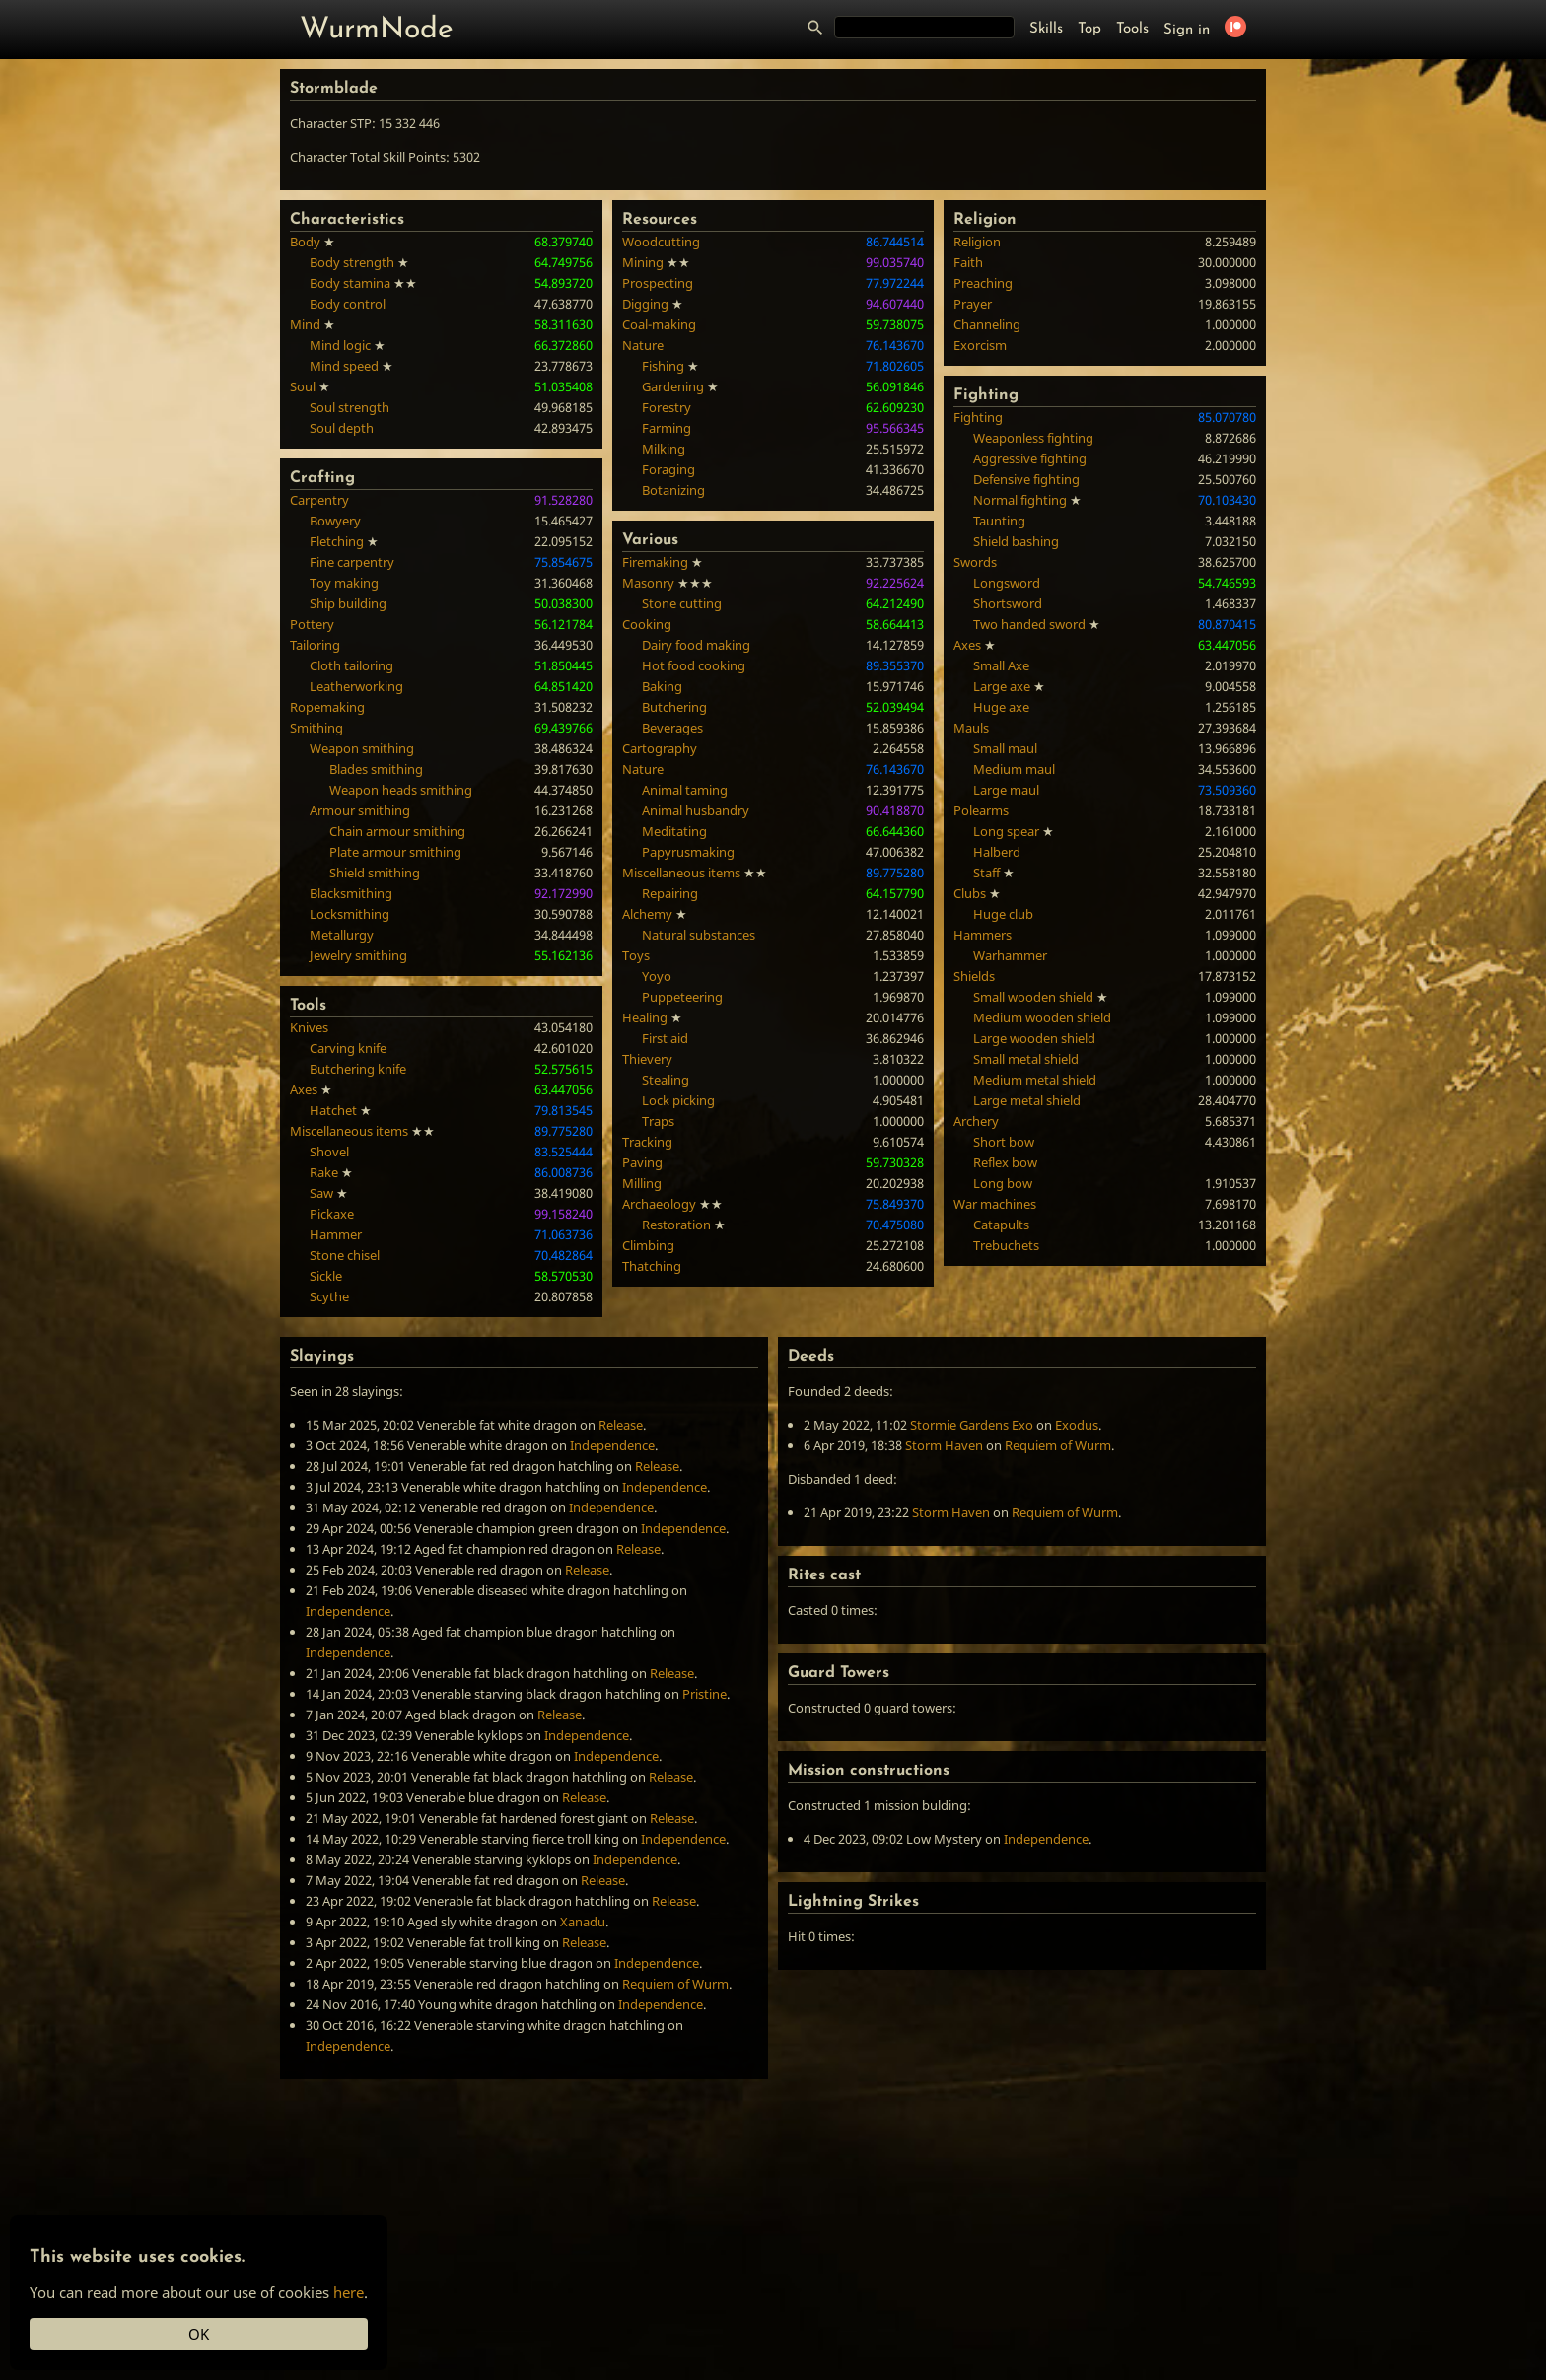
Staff (986, 872)
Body (305, 241)
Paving (642, 1162)
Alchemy (647, 914)
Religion (977, 241)
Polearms (981, 810)
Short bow (1003, 1142)
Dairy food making (696, 645)
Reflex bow (1005, 1162)
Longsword (1006, 583)
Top (1089, 29)
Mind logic (340, 345)
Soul (303, 386)
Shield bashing (1016, 541)
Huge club (1003, 914)
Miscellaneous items (349, 1131)
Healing (645, 1017)
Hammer (336, 1234)
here (348, 2292)
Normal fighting (1020, 500)
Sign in (1186, 30)
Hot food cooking (693, 665)
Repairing (670, 893)
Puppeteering (682, 997)
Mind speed (344, 366)
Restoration (676, 1224)
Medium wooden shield (1042, 1017)
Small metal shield (1026, 1059)
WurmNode (377, 30)
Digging (645, 304)
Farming (666, 428)
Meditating (674, 831)
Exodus (1076, 1425)
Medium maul (1014, 769)
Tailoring (315, 645)
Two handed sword (1029, 624)
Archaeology (659, 1204)
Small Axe (1001, 665)
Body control (348, 304)
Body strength (352, 262)
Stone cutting (682, 603)
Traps (658, 1121)
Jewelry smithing (358, 955)
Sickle (326, 1276)
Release (620, 1425)
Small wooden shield (1033, 997)
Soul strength (349, 407)
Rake (324, 1172)
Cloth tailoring (351, 665)
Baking (662, 686)
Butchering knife (358, 1069)
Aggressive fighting (1030, 458)
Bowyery (335, 520)
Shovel (329, 1151)
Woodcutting (661, 241)
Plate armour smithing (395, 852)
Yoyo (656, 976)
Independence (612, 1445)
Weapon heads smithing (400, 790)
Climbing (648, 1245)
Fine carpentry (352, 562)
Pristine (704, 1694)
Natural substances (698, 935)
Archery (976, 1121)
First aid (665, 1038)
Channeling (986, 324)
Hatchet (333, 1110)
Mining (643, 262)
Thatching (651, 1266)
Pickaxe (332, 1214)
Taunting (999, 520)
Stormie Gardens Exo (971, 1425)
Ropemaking (327, 707)
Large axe (1001, 686)
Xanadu (582, 1921)
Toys (636, 955)
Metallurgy (342, 935)
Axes (303, 1089)
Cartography (659, 748)
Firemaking (655, 562)
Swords (975, 562)
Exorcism (980, 345)
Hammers (982, 935)
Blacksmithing (351, 893)
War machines (994, 1204)
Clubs (969, 893)
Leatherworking (356, 686)
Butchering (674, 707)
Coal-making (659, 324)
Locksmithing (349, 914)
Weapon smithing (362, 748)
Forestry (666, 407)
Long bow (1002, 1183)
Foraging (668, 469)
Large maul (1006, 790)
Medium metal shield (1034, 1079)
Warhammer (1010, 955)
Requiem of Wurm (675, 1984)
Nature (643, 345)
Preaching (983, 283)
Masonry (648, 583)
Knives (309, 1027)
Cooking (646, 624)
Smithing (316, 727)
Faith (968, 262)
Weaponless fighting (1033, 438)
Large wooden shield (1034, 1038)
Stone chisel (345, 1255)
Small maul (1005, 748)
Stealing (665, 1079)
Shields (974, 976)
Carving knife (348, 1048)
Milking (663, 448)
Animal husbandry (695, 810)
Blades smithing (376, 769)
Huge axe (1001, 707)
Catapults (1001, 1224)
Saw (321, 1193)
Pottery (312, 624)
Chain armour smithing (397, 831)
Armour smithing (360, 810)
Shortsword (1007, 603)
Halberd (996, 852)
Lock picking (678, 1100)
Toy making (344, 583)
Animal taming (685, 790)
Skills (1046, 29)
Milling (642, 1183)
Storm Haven (944, 1445)
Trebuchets (1006, 1245)
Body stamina (350, 283)
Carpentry (319, 500)
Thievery (647, 1059)
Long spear (1006, 831)
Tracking (647, 1142)
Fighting (978, 417)
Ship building (348, 603)
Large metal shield (1027, 1100)
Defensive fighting (1026, 479)
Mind (305, 324)
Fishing (663, 366)
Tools (1132, 29)
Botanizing (673, 490)
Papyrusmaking (688, 852)
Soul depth (342, 428)
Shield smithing (374, 872)
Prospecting (657, 283)
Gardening (673, 386)
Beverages (672, 727)
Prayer (972, 304)
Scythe (329, 1296)
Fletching (337, 541)
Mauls (971, 727)
